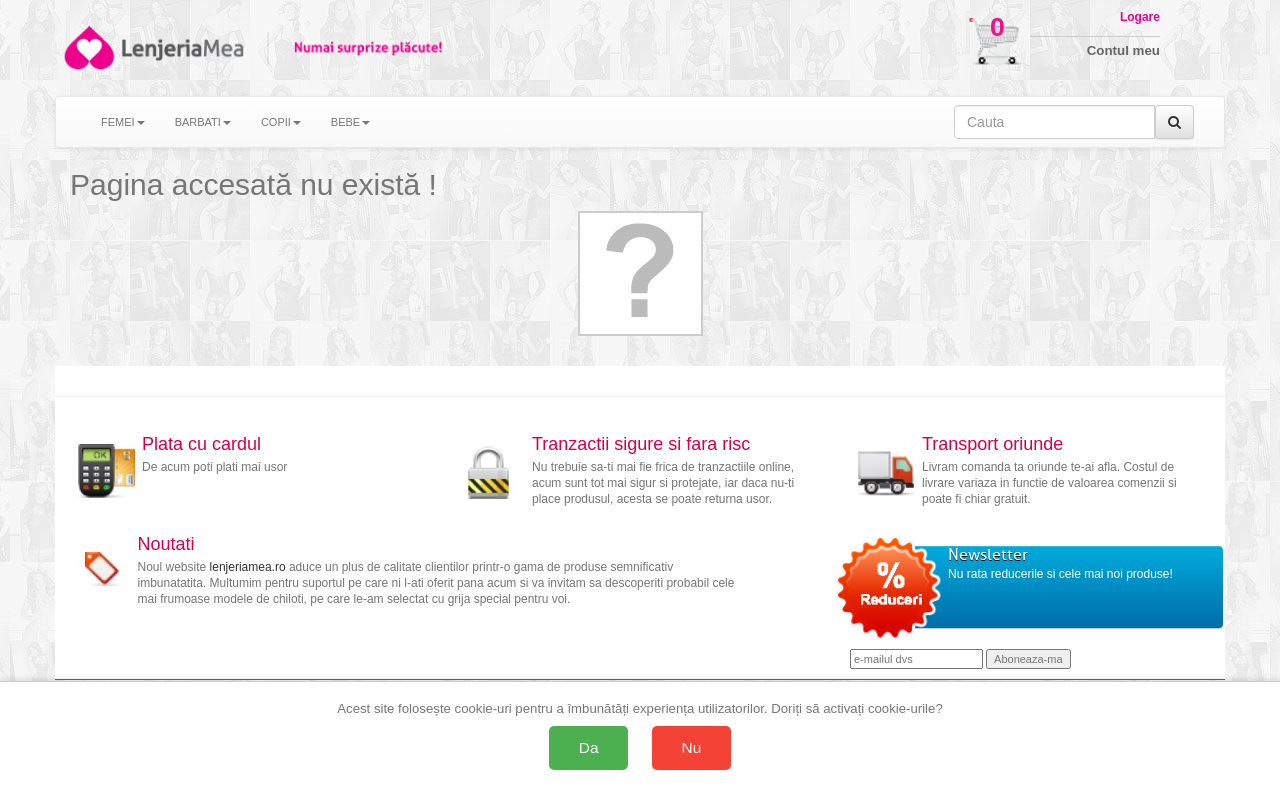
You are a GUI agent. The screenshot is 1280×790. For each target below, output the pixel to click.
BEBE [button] (350, 122)
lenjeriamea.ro (248, 567)
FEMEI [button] (123, 122)
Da (589, 747)
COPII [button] (281, 122)
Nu (692, 747)
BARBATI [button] (203, 122)
